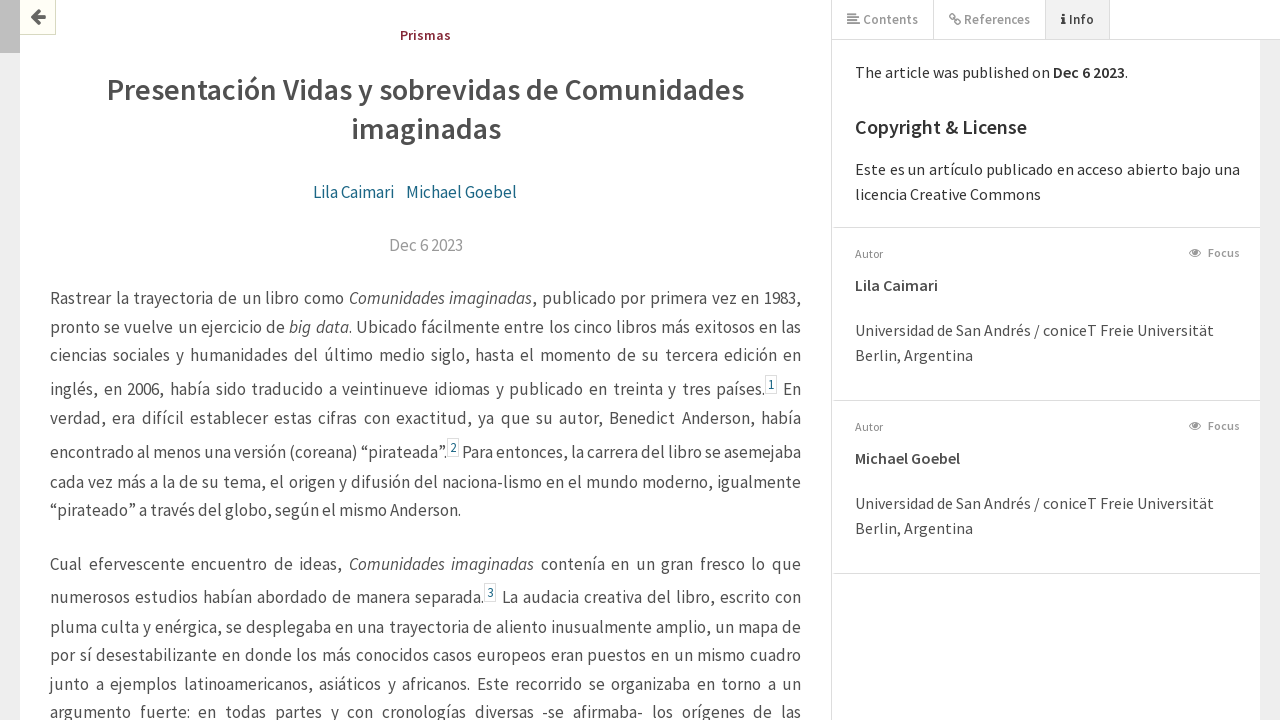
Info (1077, 19)
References (989, 19)
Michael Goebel (461, 192)
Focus (1214, 252)
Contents (882, 19)
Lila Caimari (353, 192)
